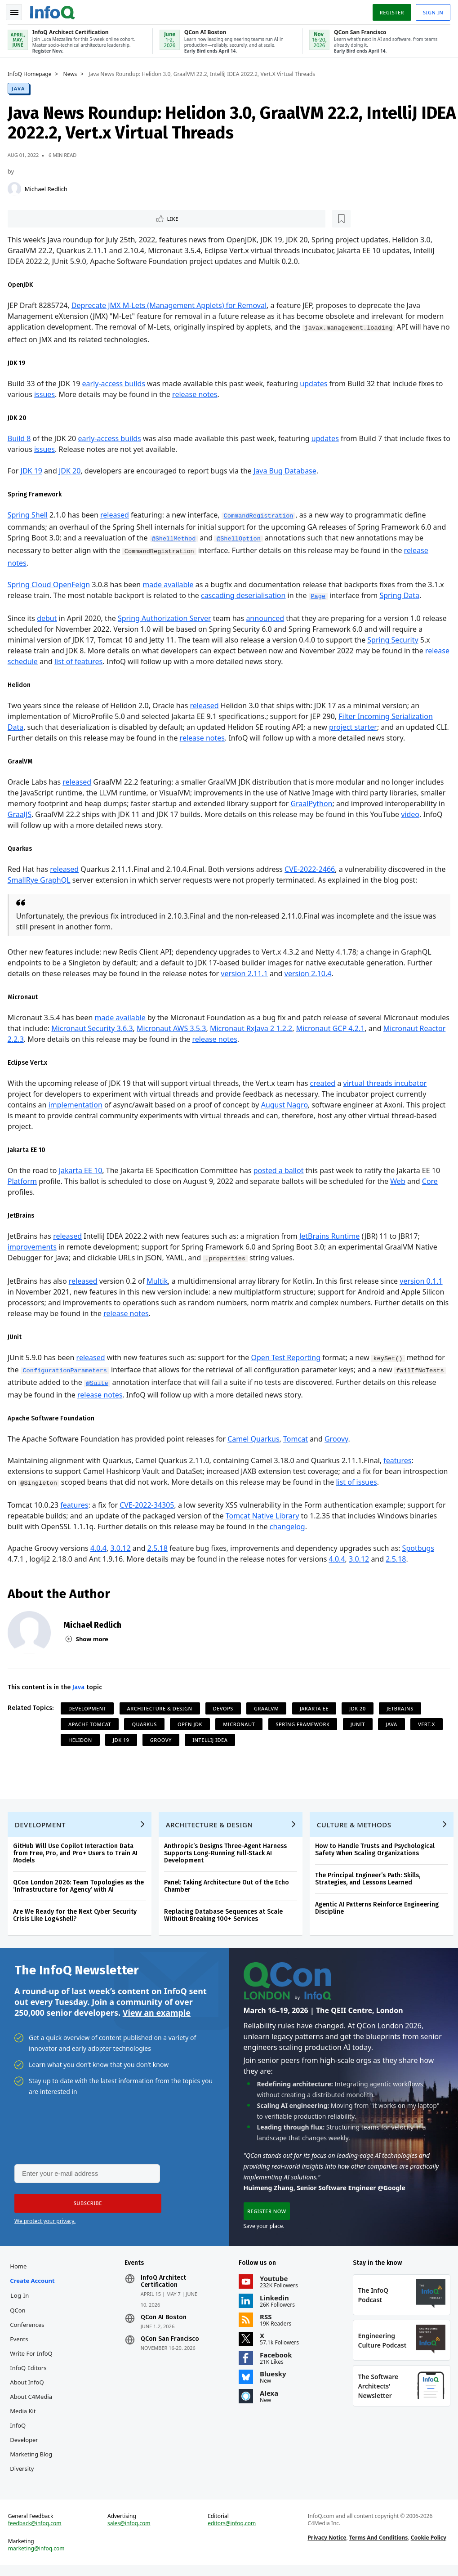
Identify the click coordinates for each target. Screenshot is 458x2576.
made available (169, 584)
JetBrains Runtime (331, 1236)
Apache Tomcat (91, 1723)
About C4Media (32, 2403)
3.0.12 (122, 1548)
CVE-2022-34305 (148, 1504)
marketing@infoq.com (37, 2558)
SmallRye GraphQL (40, 879)
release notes (195, 394)
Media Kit (24, 2418)
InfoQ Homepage (31, 72)
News (72, 72)
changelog (289, 1526)
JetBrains (401, 1708)
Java (20, 86)
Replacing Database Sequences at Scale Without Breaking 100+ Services (224, 1917)
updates (315, 383)
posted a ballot (280, 1170)
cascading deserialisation (244, 594)
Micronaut (241, 1723)
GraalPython (313, 803)
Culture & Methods (355, 1826)
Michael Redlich (47, 187)
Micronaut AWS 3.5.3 (204, 1028)
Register (390, 10)
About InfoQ (28, 2389)
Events (20, 2346)
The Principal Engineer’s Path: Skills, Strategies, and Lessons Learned (369, 1881)
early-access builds (115, 383)
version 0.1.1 (422, 1281)
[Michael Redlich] (15, 187)
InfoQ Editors (29, 2375)
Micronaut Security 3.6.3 (124, 1028)
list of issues (404, 1481)
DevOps (224, 1708)
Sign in (432, 10)
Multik (158, 1281)
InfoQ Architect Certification (164, 2288)
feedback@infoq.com (36, 2532)
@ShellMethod (175, 538)
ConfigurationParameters (66, 1370)
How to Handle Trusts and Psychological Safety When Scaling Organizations (376, 1851)
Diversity (23, 2475)
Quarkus (145, 1723)
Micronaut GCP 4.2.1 (363, 1028)
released (116, 514)
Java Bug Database (286, 470)
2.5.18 (159, 1548)
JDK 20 (71, 470)
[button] (85, 2208)
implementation (77, 1104)
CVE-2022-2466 (311, 869)
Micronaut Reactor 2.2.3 (49, 1039)
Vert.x (427, 1723)
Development (89, 1708)
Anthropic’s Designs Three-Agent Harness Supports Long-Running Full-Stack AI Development (226, 1855)
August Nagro (285, 1104)
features (399, 1459)
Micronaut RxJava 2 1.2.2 (284, 1028)
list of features (106, 661)
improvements (33, 1246)
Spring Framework (304, 1723)
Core (431, 1181)
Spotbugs (420, 1548)
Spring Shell (29, 514)
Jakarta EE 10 (82, 1170)
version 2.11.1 (245, 973)
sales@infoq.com (129, 2532)
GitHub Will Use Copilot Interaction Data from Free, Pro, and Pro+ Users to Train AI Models (76, 1855)
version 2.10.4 (309, 973)
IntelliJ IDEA (211, 1739)
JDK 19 (33, 470)
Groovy (338, 1438)
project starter (354, 727)
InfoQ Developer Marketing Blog (32, 2446)
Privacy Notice (326, 2547)
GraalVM (267, 1708)
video (412, 814)
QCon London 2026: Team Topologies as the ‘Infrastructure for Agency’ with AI (79, 1888)
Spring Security (394, 639)
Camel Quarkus (254, 1438)
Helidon (81, 1739)
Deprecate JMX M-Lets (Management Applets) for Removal (170, 305)
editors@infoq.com (232, 2532)
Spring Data (401, 594)
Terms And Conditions (378, 2547)
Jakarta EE (315, 1708)
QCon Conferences (28, 2324)
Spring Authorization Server (166, 618)
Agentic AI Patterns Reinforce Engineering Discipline (378, 1910)
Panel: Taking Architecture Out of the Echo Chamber (227, 1888)
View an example (157, 2016)
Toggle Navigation (17, 11)
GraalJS (21, 814)
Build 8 (20, 438)
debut (48, 618)
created (324, 1083)
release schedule (37, 661)
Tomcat (297, 1438)
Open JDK (191, 1723)
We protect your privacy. (45, 2226)
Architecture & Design (161, 1708)
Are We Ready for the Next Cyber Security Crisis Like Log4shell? (76, 1917)
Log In (21, 2302)
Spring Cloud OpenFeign (50, 584)
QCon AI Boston (164, 2324)
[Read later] (62, 217)
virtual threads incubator (386, 1083)
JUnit (359, 1723)
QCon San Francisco (170, 2345)
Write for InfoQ (32, 2360)
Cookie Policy (428, 2547)
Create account (33, 2287)
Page (319, 595)
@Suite (99, 1383)
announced (267, 618)
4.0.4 (100, 1548)
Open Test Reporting (287, 1357)
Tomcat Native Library (264, 1515)
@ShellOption (240, 538)
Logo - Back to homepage (53, 10)
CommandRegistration (260, 515)
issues (46, 394)
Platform (23, 1181)
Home (19, 2273)
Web (399, 1181)
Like (33, 217)
